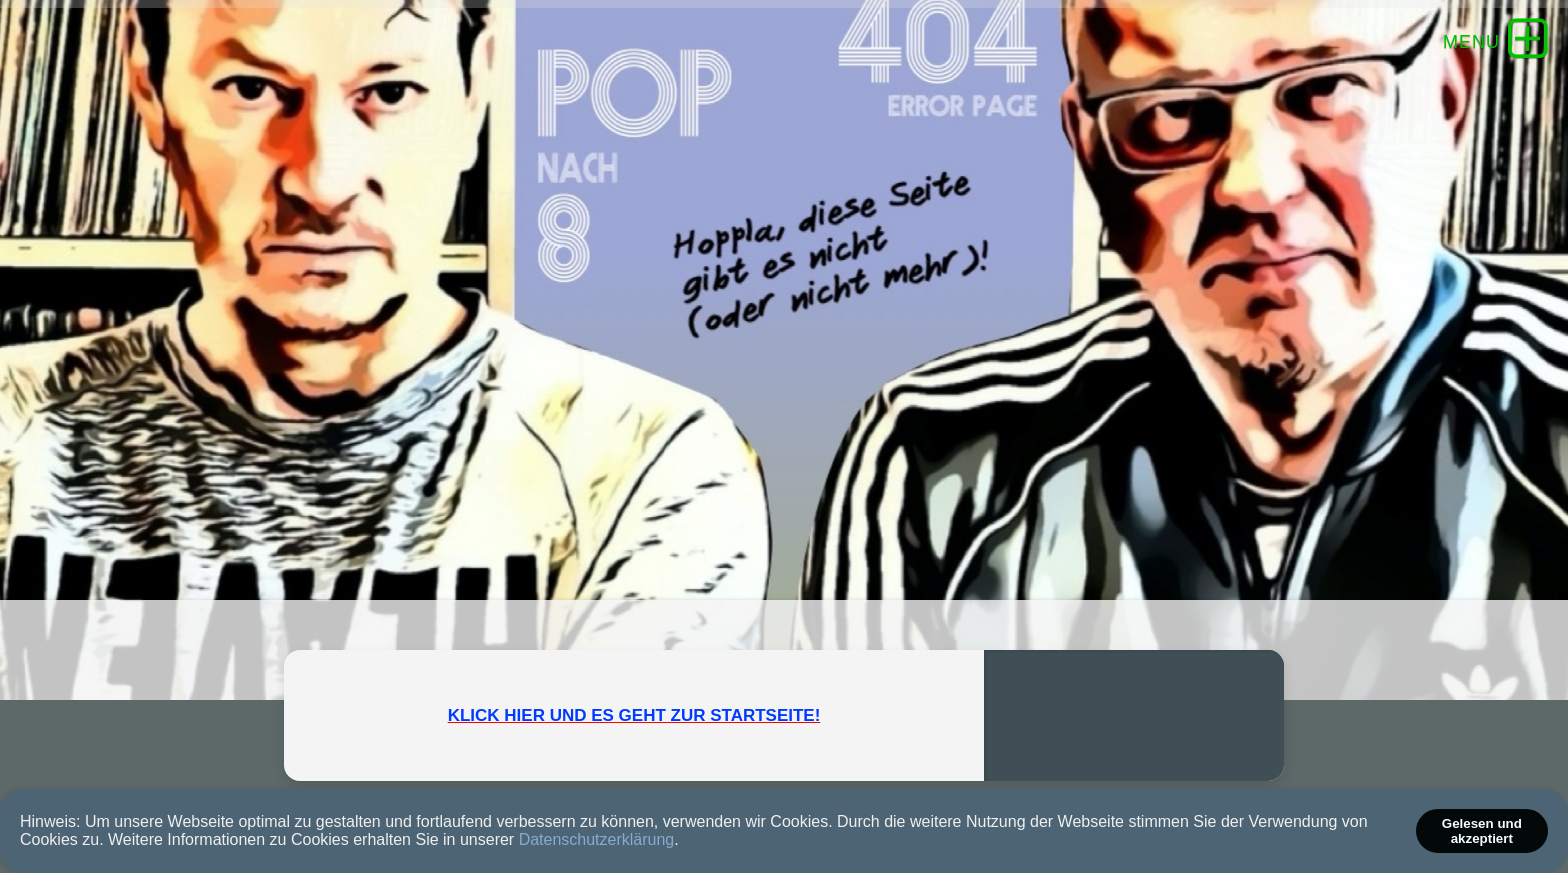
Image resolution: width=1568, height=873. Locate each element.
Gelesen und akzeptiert (1482, 831)
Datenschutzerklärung (597, 839)
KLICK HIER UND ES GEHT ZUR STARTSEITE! (634, 715)
